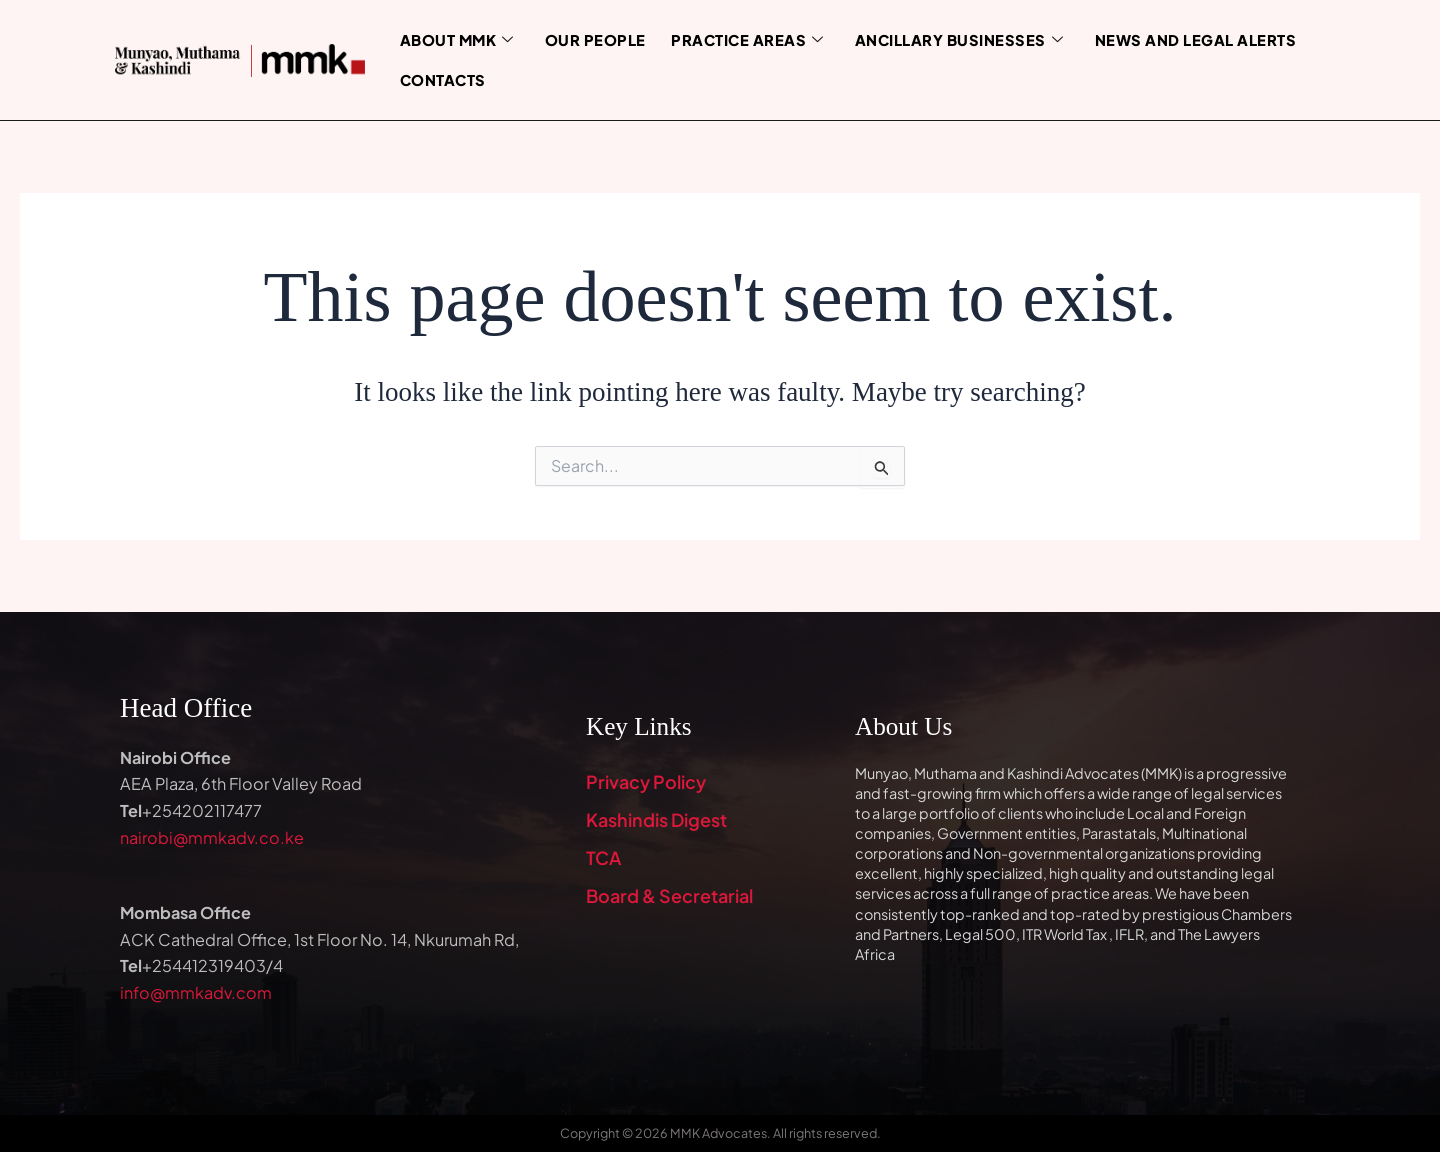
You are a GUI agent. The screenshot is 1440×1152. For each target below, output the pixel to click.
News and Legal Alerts (1174, 39)
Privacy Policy (646, 781)
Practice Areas (738, 39)
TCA (603, 857)
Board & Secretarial (669, 895)
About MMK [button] (455, 39)
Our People (591, 39)
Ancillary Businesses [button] (944, 39)
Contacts (441, 79)
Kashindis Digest (656, 819)
